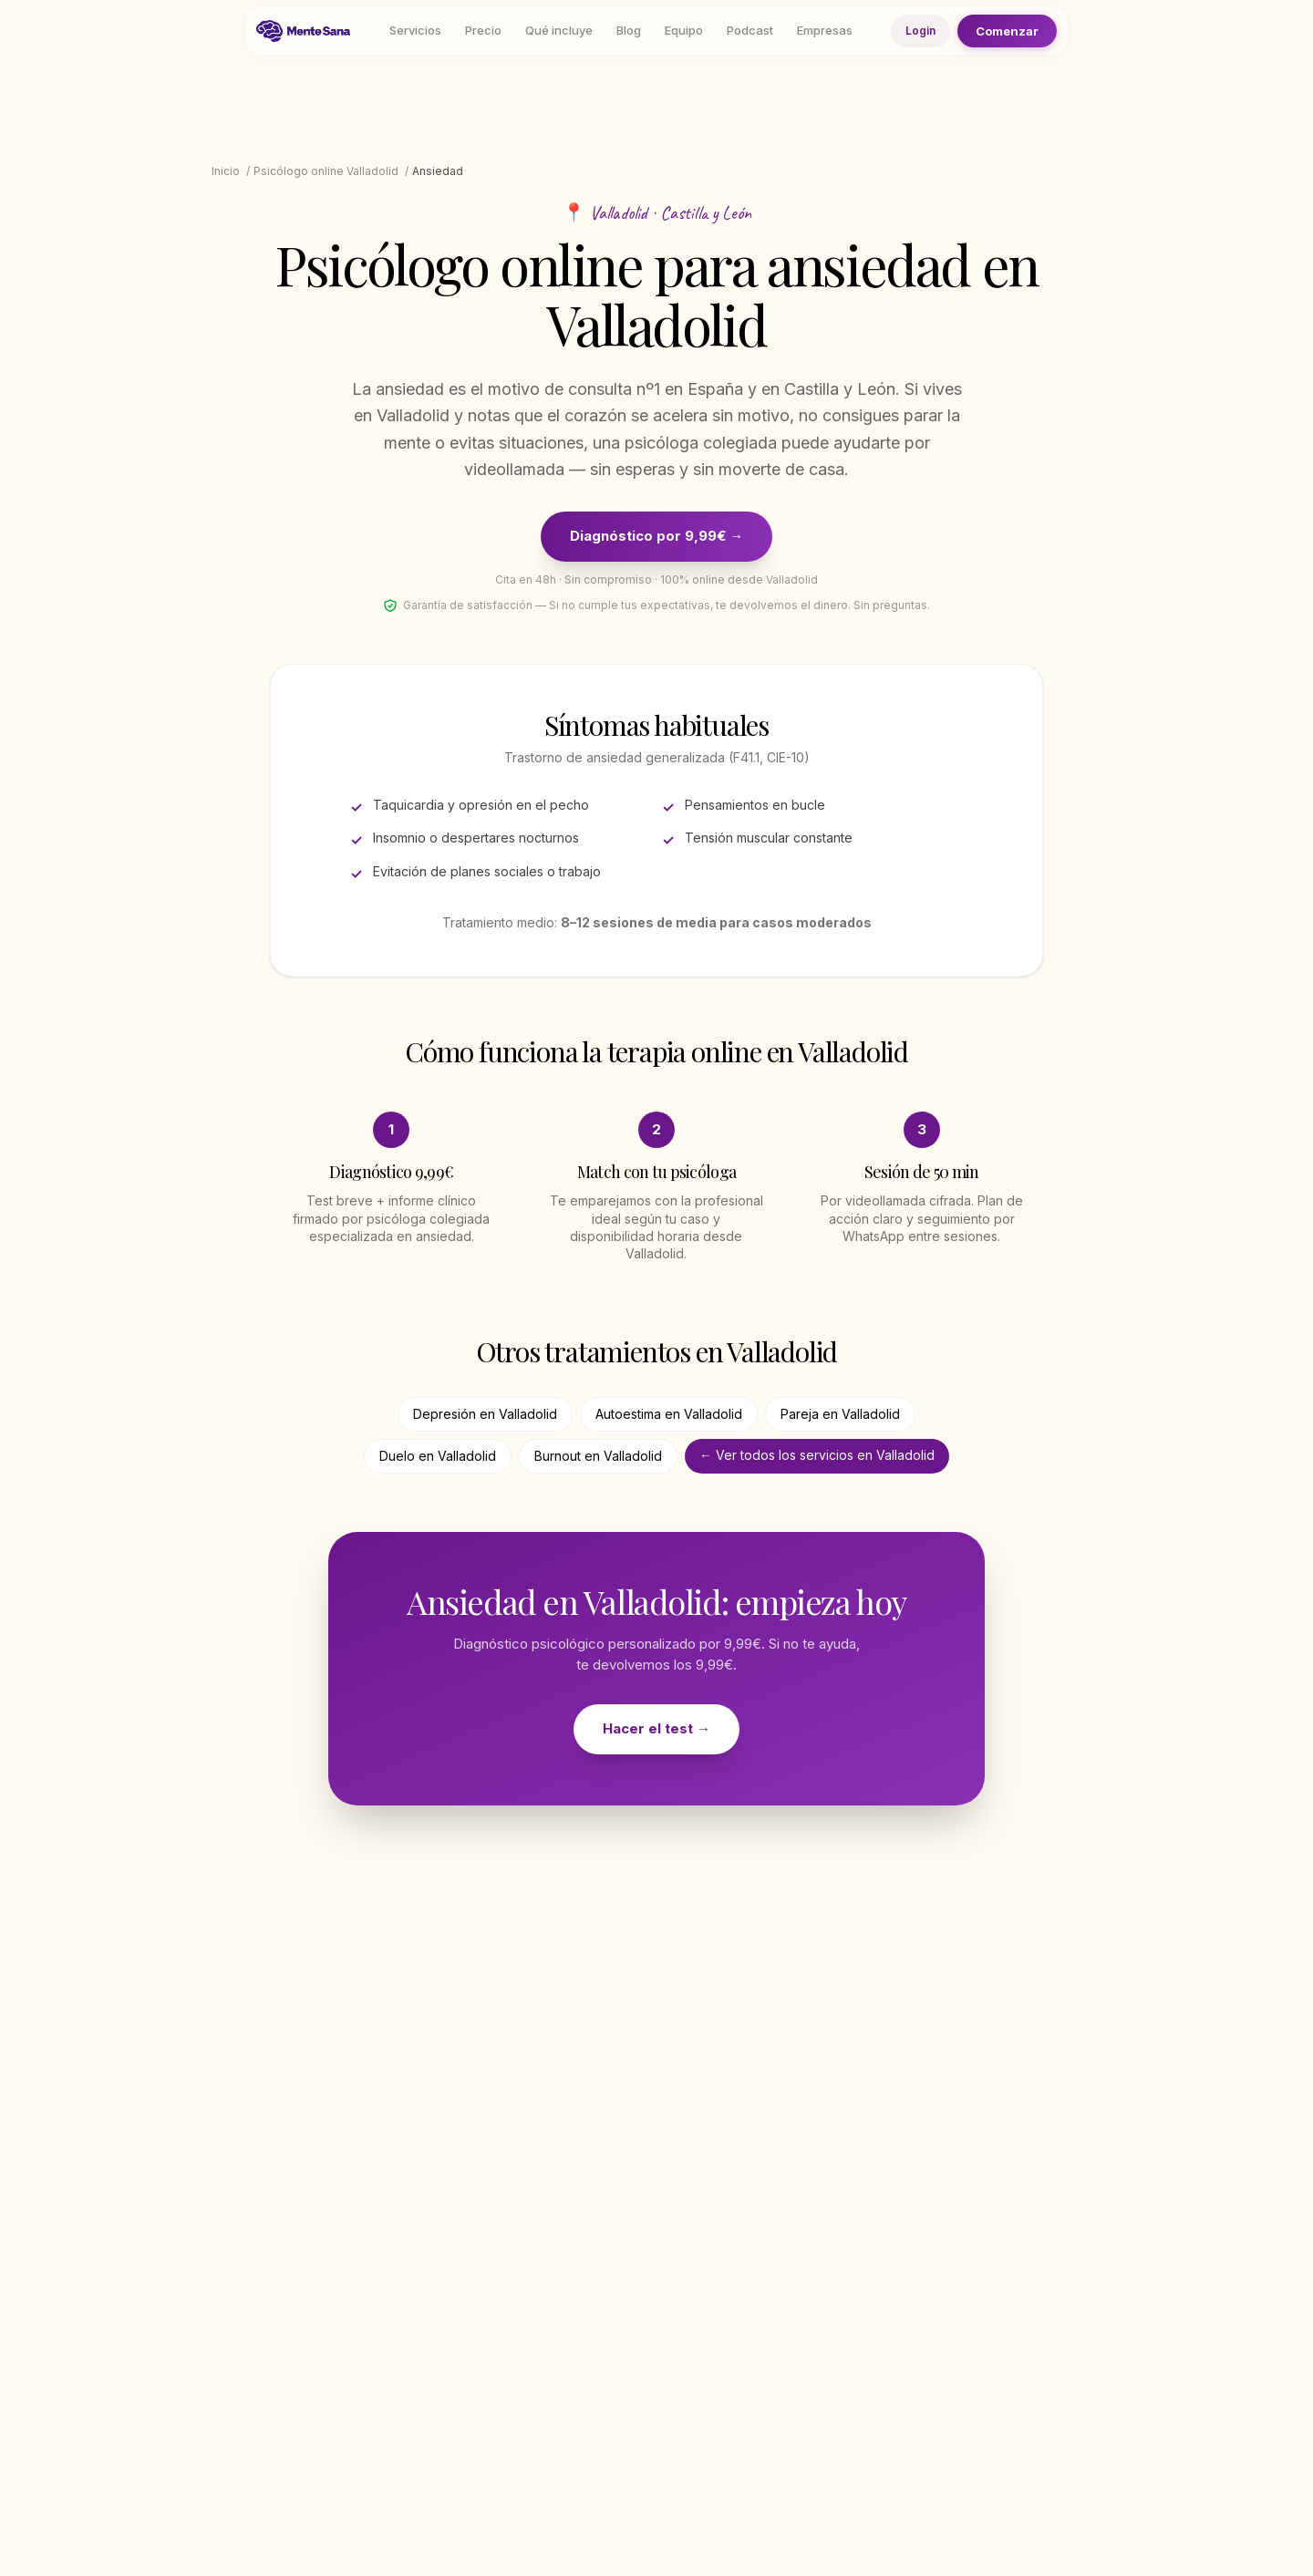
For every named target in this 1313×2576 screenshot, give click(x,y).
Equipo (684, 30)
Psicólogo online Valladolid (325, 171)
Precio (483, 30)
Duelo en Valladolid (437, 1456)
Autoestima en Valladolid (668, 1414)
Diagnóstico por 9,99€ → (656, 535)
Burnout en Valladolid (598, 1456)
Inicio (226, 171)
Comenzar (1007, 30)
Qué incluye (559, 30)
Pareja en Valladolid (840, 1414)
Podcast (750, 30)
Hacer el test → (656, 1728)
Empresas (825, 30)
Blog (628, 30)
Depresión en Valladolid (485, 1414)
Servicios (415, 30)
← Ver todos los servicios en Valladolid (817, 1455)
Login (920, 30)
